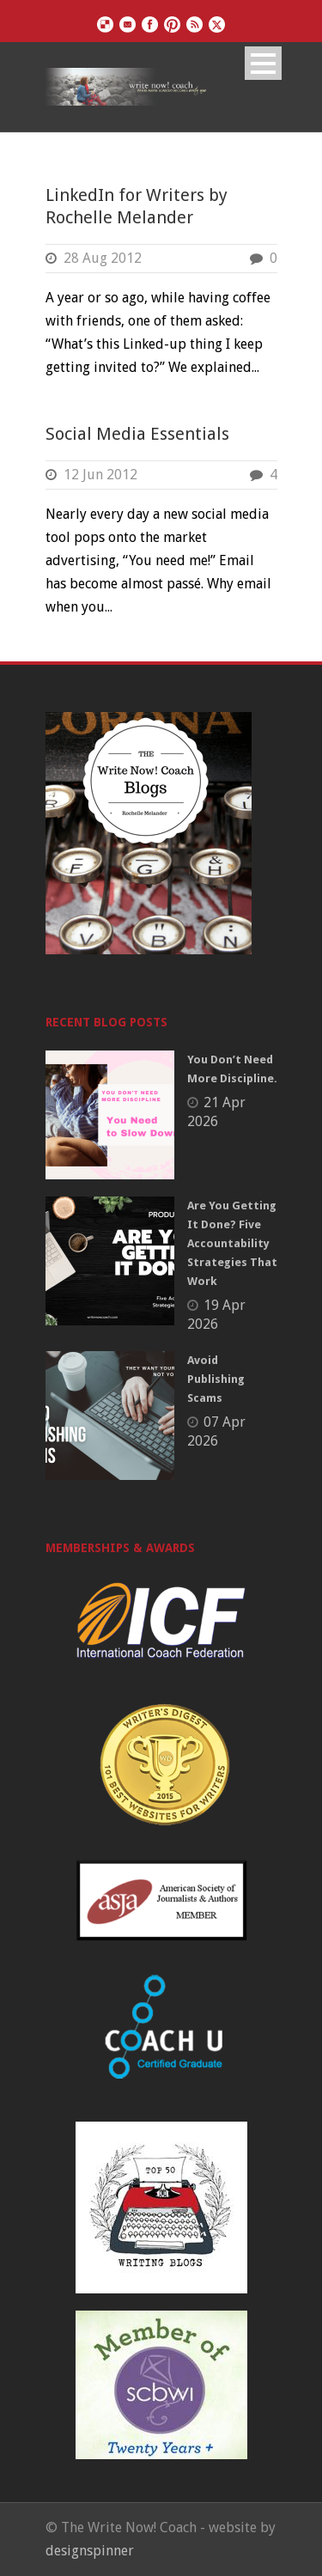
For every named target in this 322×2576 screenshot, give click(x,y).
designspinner (90, 2551)
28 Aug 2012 (103, 258)
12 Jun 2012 (100, 474)
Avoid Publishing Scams (216, 1379)
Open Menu (263, 63)
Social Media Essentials (137, 433)
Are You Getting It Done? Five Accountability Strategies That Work (232, 1243)
